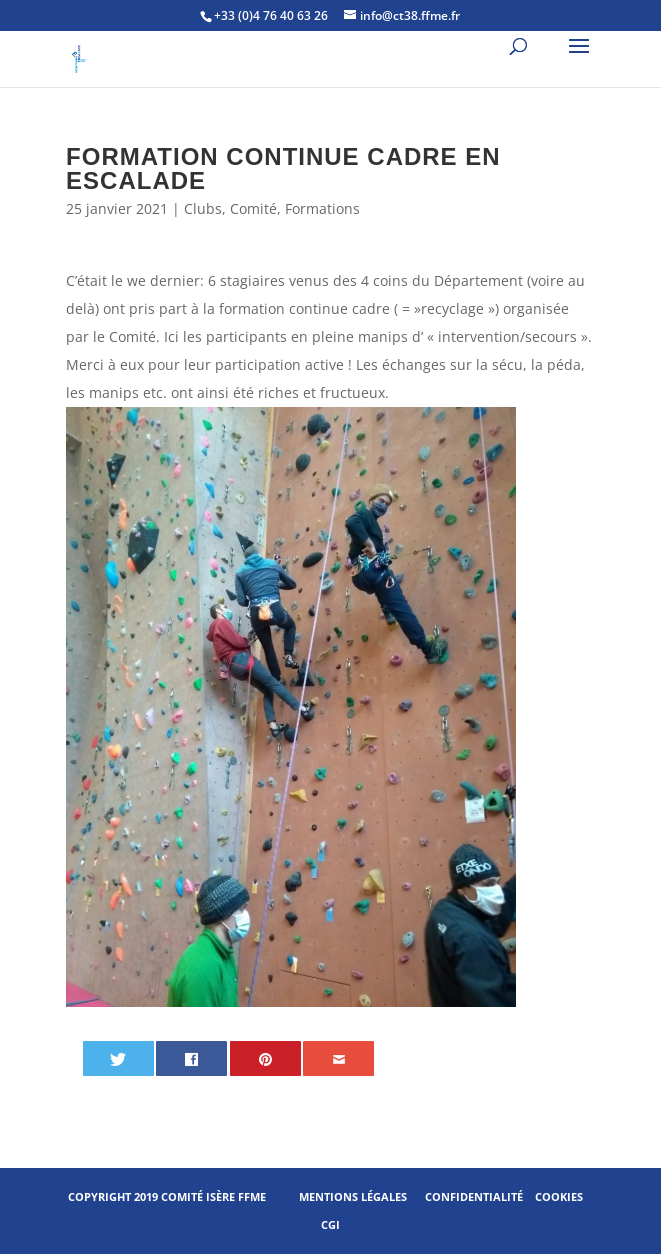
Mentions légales (353, 1196)
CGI (330, 1224)
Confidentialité (474, 1196)
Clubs (203, 208)
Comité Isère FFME (213, 1196)
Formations (322, 208)
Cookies (559, 1196)
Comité (253, 208)
